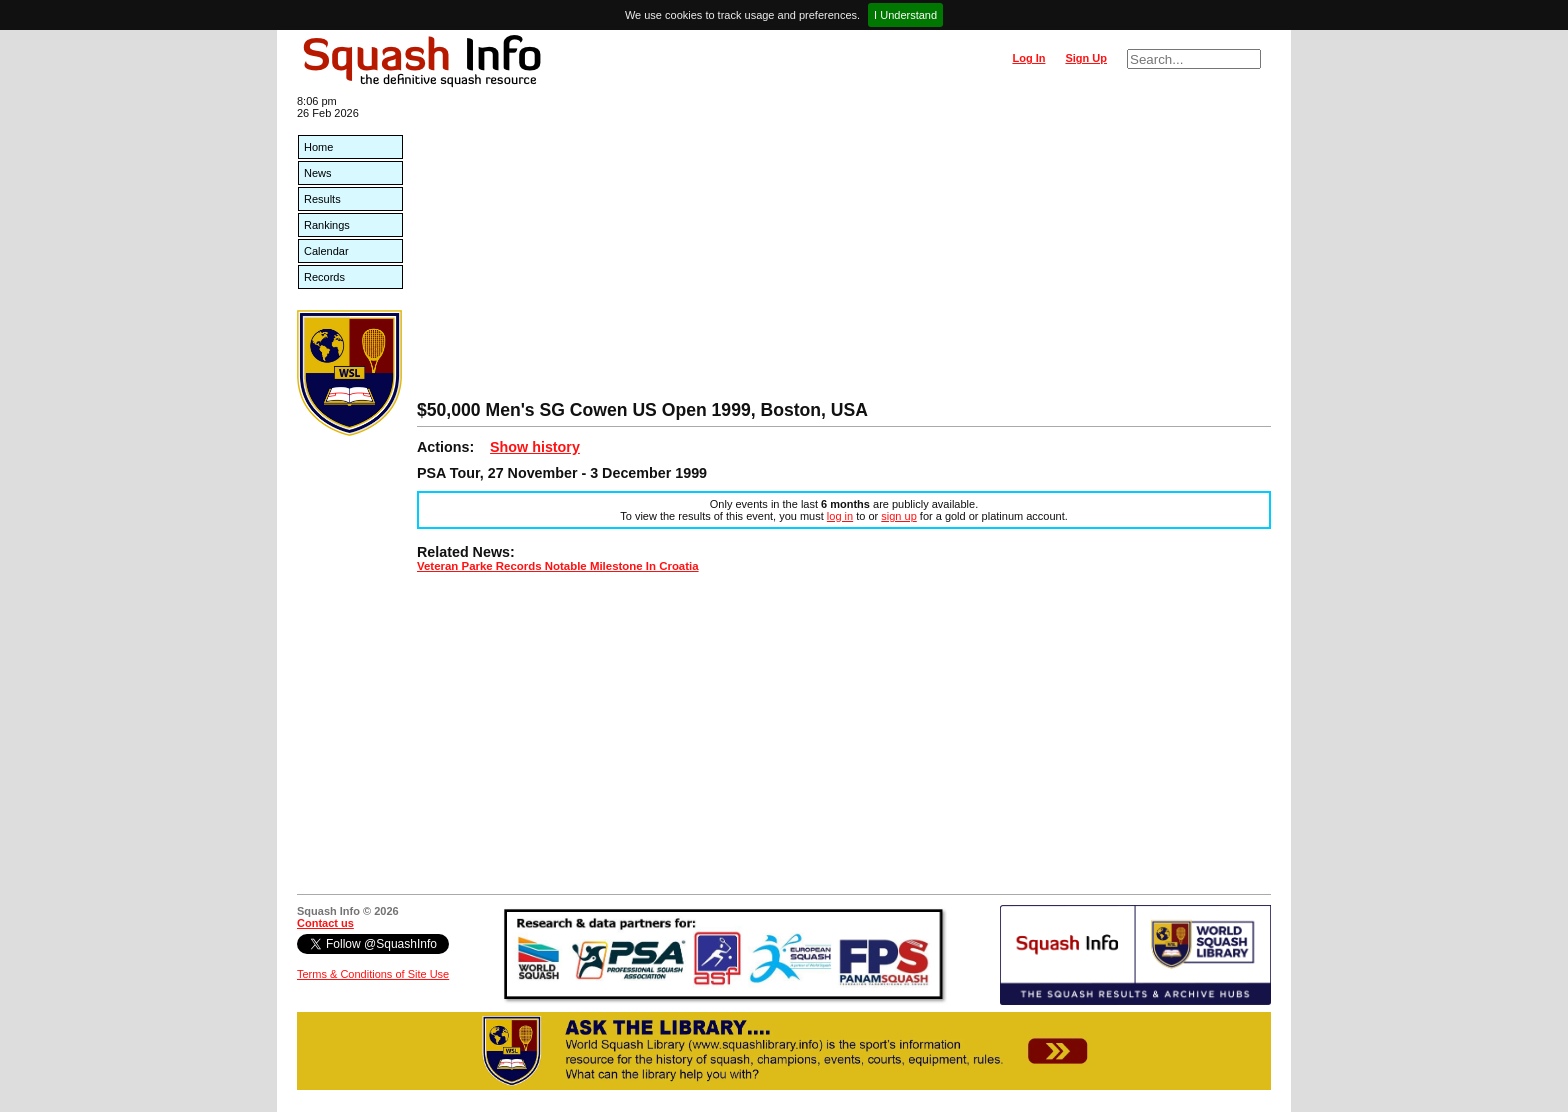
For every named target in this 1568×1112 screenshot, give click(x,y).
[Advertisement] (844, 250)
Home (318, 147)
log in (840, 516)
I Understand (905, 15)
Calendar (326, 251)
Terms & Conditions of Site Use (373, 974)
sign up (898, 516)
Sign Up (1086, 58)
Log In (1028, 58)
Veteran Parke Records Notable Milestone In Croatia (558, 566)
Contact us (325, 923)
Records (324, 277)
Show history (535, 447)
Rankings (327, 225)
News (318, 173)
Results (322, 199)
